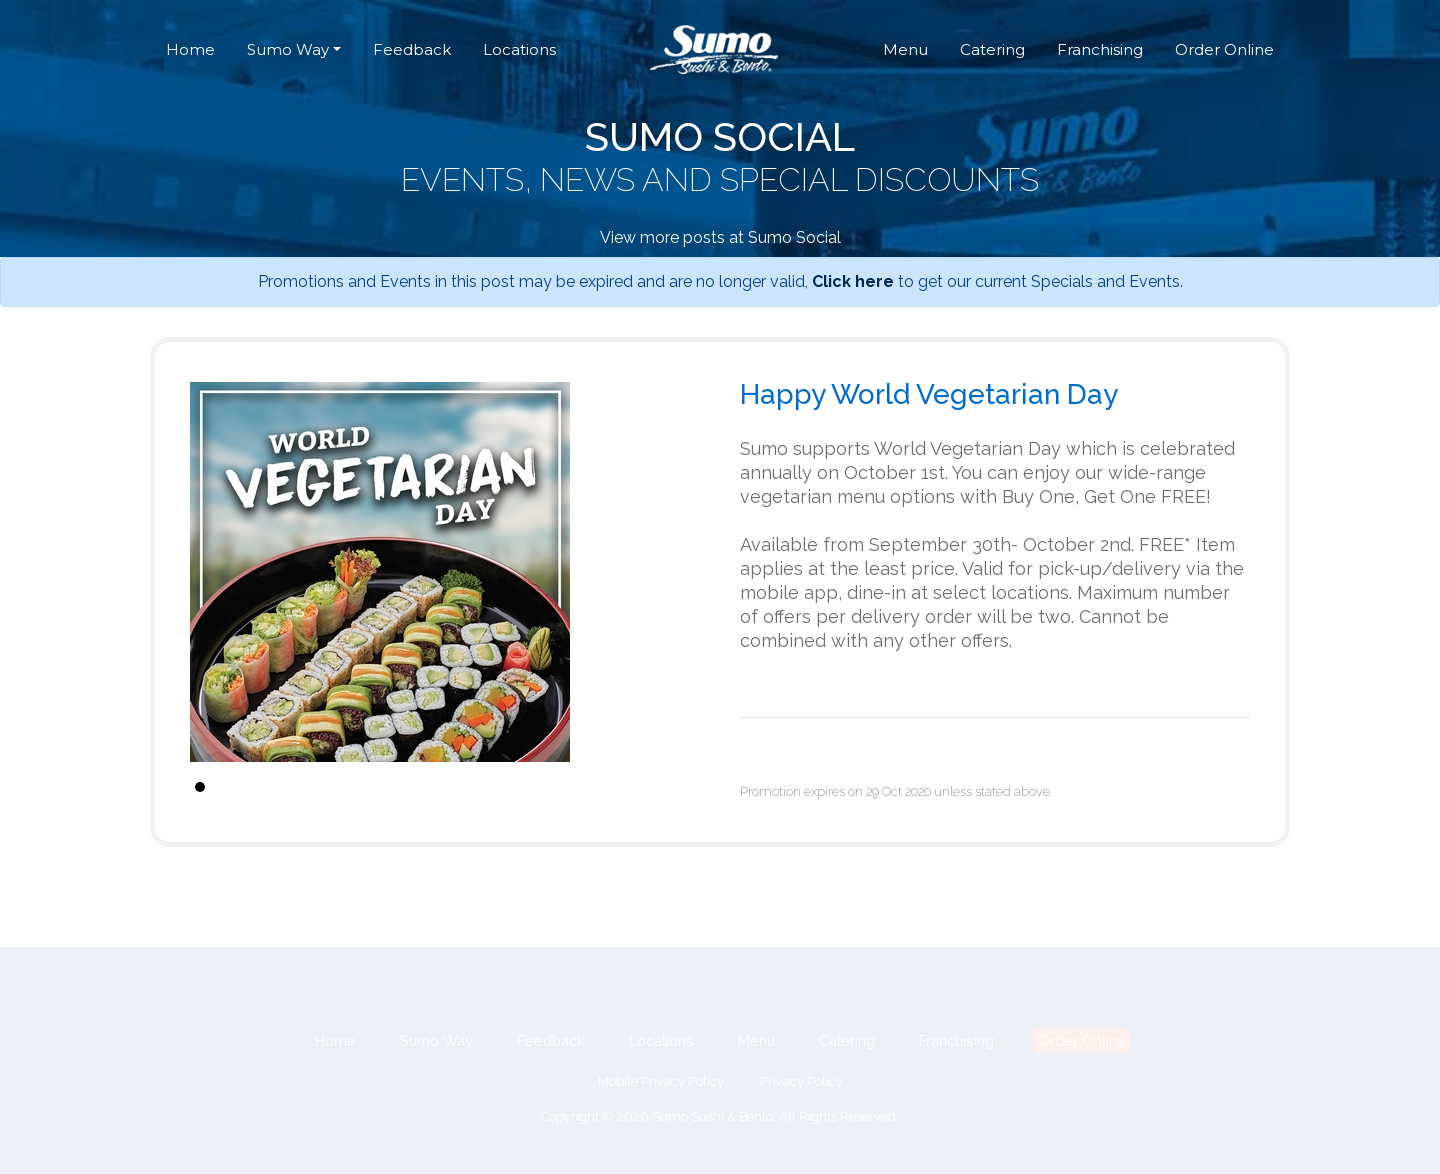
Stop (690, 786)
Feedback (412, 49)
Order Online (1224, 49)
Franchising (1100, 49)
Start (675, 786)
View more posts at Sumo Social (720, 237)
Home (190, 49)
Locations (519, 49)
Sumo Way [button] (288, 49)
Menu (905, 49)
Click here (853, 281)
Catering (992, 49)
